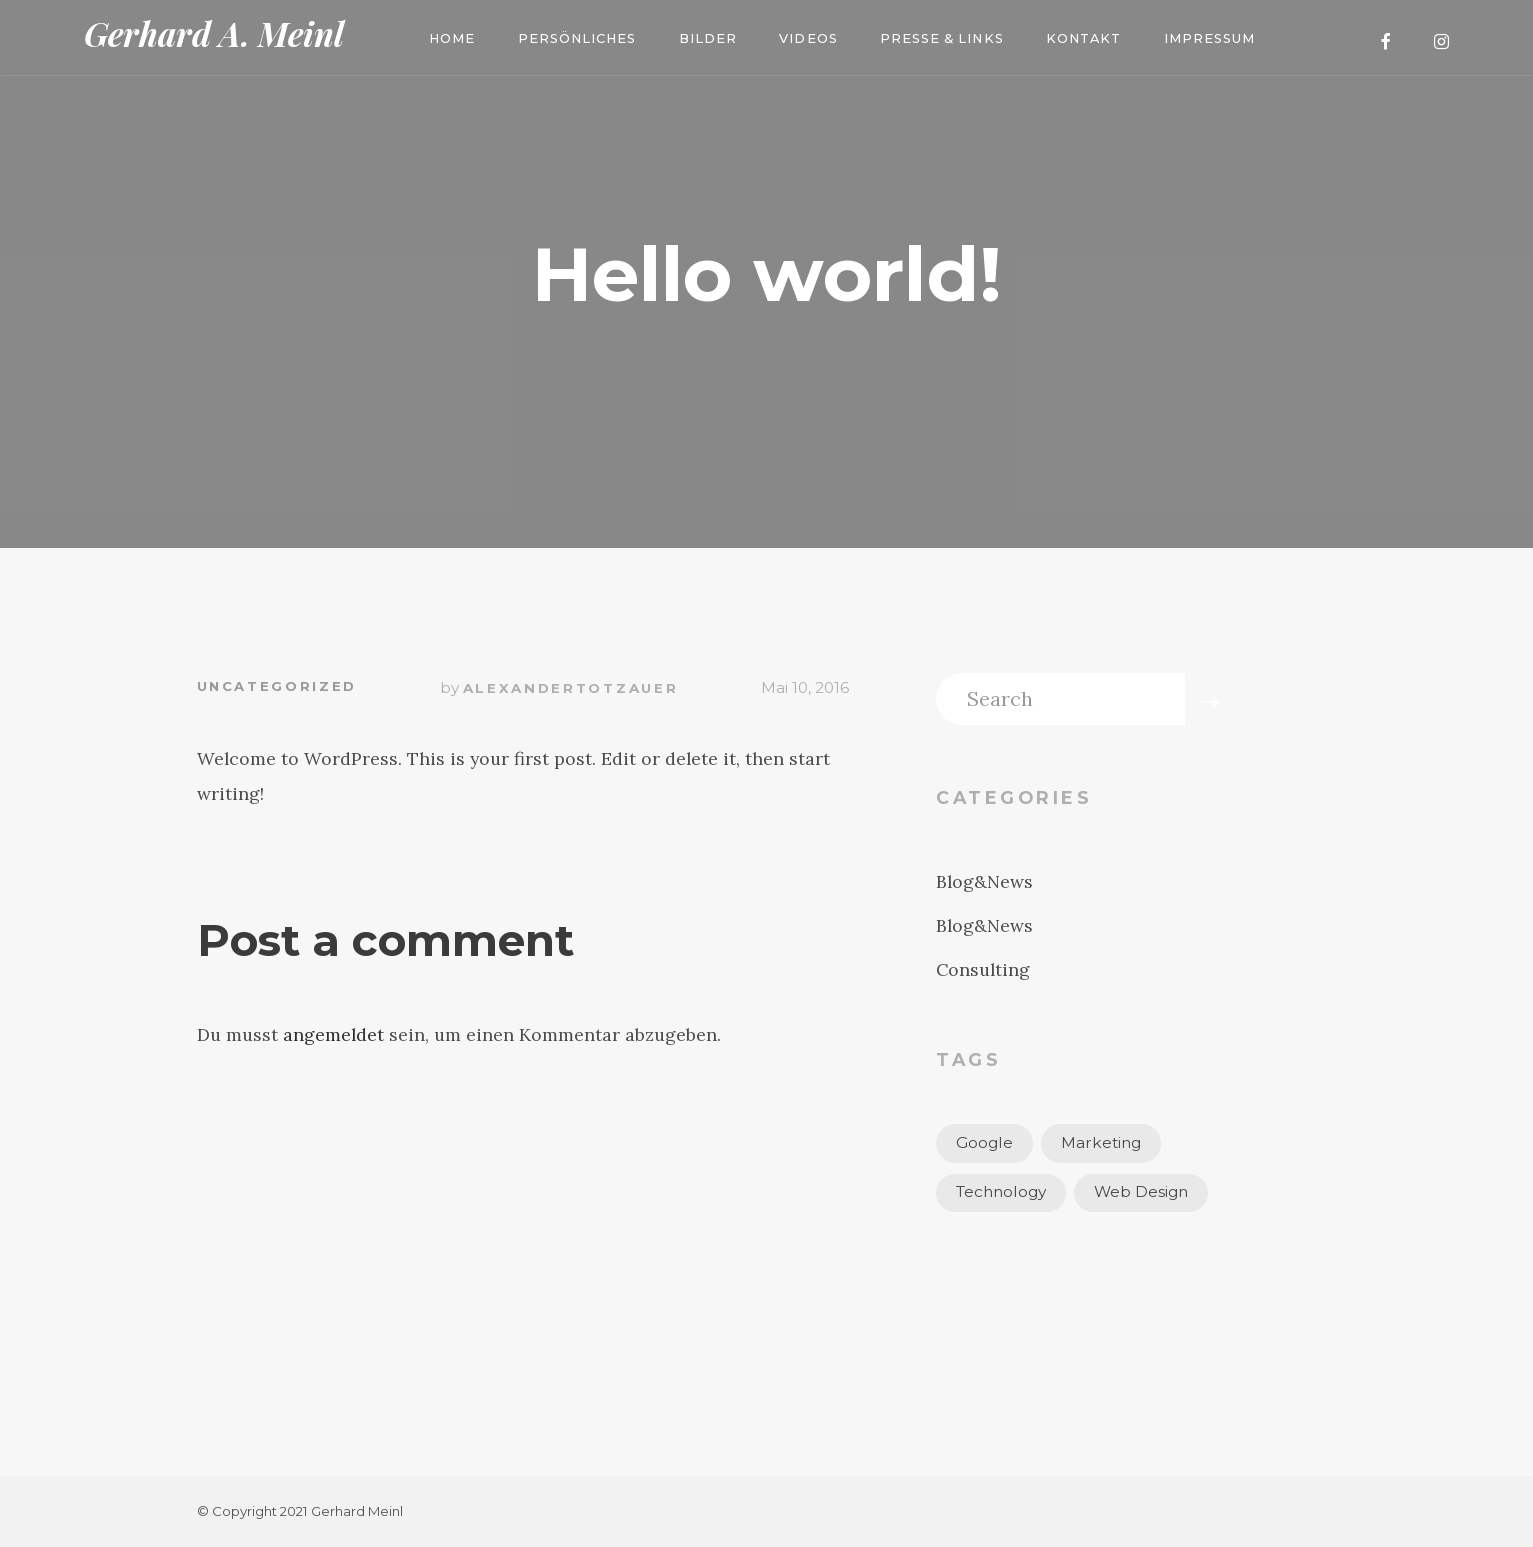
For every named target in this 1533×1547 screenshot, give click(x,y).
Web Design (1141, 1191)
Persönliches (577, 38)
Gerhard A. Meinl (214, 33)
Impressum (1209, 38)
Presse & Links (941, 38)
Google (984, 1142)
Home (452, 38)
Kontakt (1083, 38)
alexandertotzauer (571, 688)
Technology (1001, 1191)
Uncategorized (277, 686)
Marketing (1101, 1142)
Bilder (708, 38)
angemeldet (333, 1034)
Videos (808, 38)
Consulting (983, 969)
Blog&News (984, 881)
